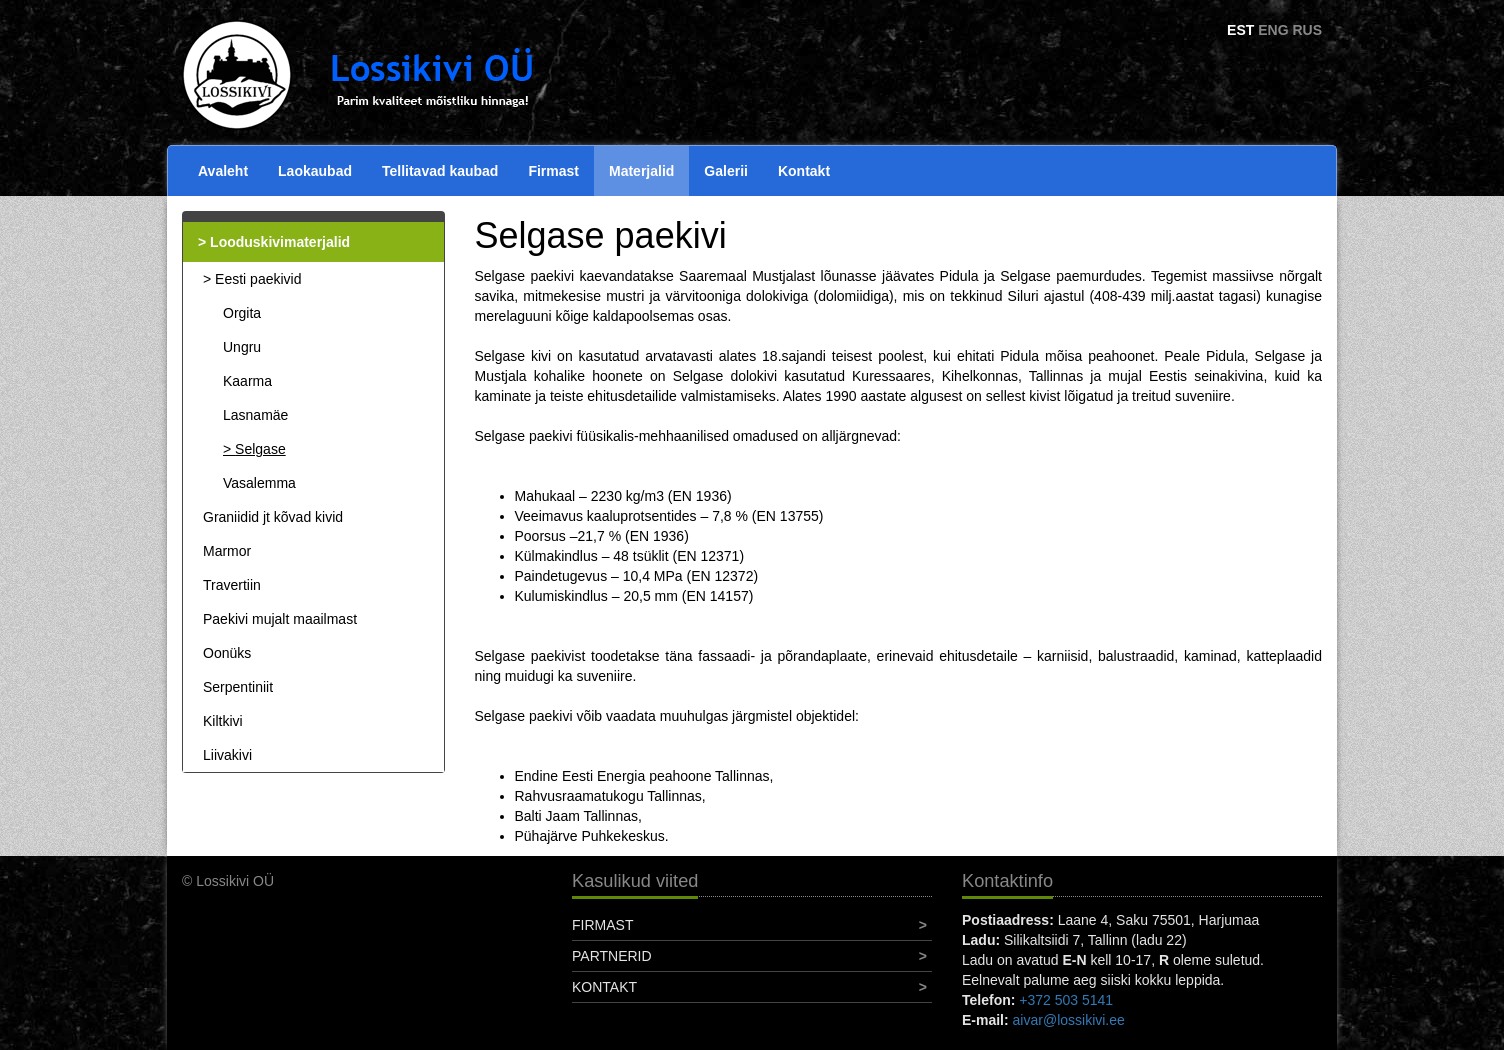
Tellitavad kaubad (440, 171)
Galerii (726, 171)
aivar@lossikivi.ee (1069, 1020)
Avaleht (223, 171)
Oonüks (227, 653)
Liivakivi (227, 755)
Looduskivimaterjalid (280, 242)
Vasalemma (259, 483)
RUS (1307, 30)
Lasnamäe (255, 415)
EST (1240, 30)
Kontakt (804, 171)
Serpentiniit (238, 687)
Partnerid (612, 956)
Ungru (242, 347)
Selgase (260, 449)
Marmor (227, 551)
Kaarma (247, 381)
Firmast (553, 171)
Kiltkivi (223, 721)
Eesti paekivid (258, 279)
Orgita (242, 313)
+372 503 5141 (1066, 1000)
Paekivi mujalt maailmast (280, 619)
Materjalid (641, 171)
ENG (1273, 30)
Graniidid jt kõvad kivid (273, 517)
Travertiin (232, 585)
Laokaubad (315, 171)
